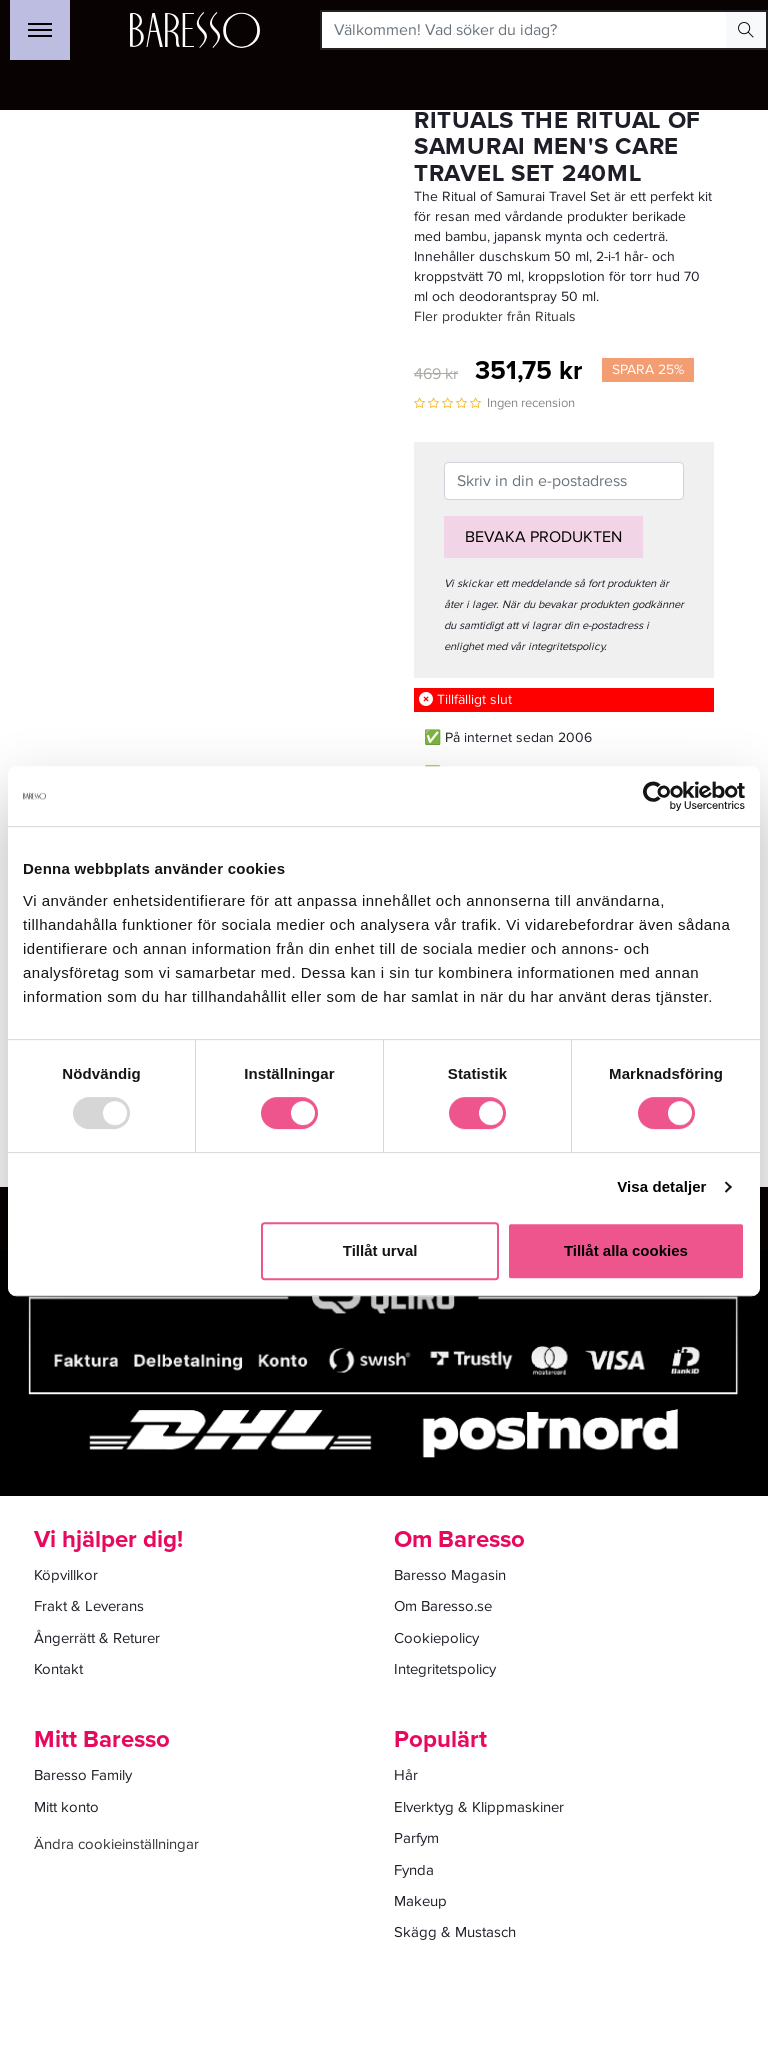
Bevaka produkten (543, 537)
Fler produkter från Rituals (495, 316)
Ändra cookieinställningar (116, 1844)
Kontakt (58, 1669)
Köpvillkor (66, 1575)
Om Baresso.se (443, 1606)
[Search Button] (746, 30)
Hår (406, 1775)
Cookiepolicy (436, 1638)
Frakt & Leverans (89, 1606)
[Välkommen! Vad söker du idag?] (524, 30)
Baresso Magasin (450, 1575)
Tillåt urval (380, 1250)
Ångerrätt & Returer (97, 1638)
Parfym (416, 1838)
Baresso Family (83, 1775)
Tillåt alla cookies (626, 1250)
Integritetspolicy (445, 1669)
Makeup (420, 1901)
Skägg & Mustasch (455, 1932)
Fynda (414, 1870)
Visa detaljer (661, 1186)
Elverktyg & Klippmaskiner (479, 1807)
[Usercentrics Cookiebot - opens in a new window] (657, 796)
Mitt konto (66, 1807)
